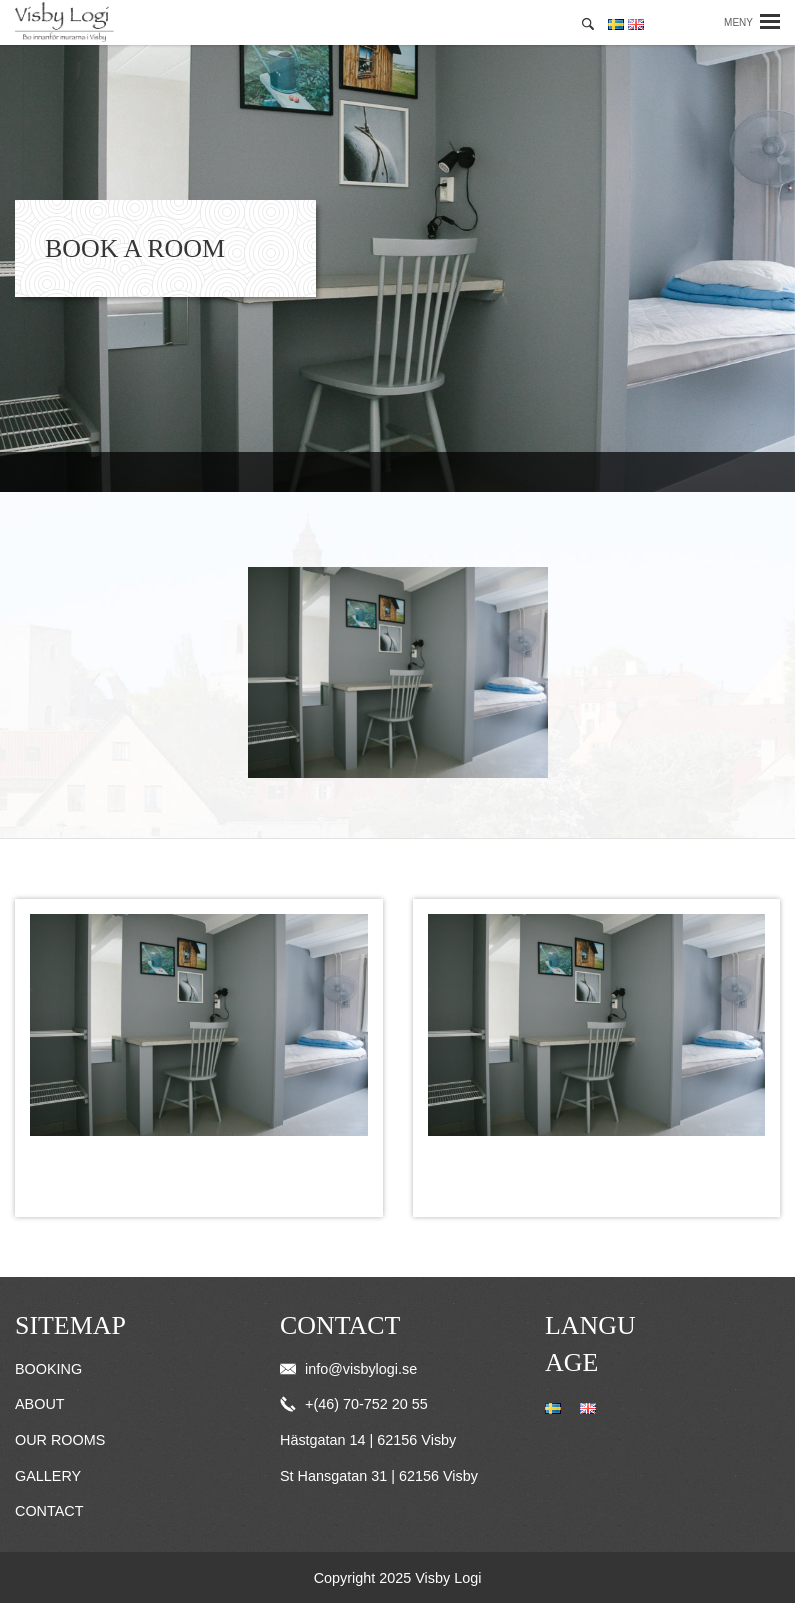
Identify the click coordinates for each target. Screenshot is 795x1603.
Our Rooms (60, 1440)
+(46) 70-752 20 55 (354, 1404)
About (40, 1404)
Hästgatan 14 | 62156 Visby (368, 1440)
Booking (48, 1369)
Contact (49, 1511)
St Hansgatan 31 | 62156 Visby (379, 1476)
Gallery (48, 1476)
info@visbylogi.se (348, 1369)
